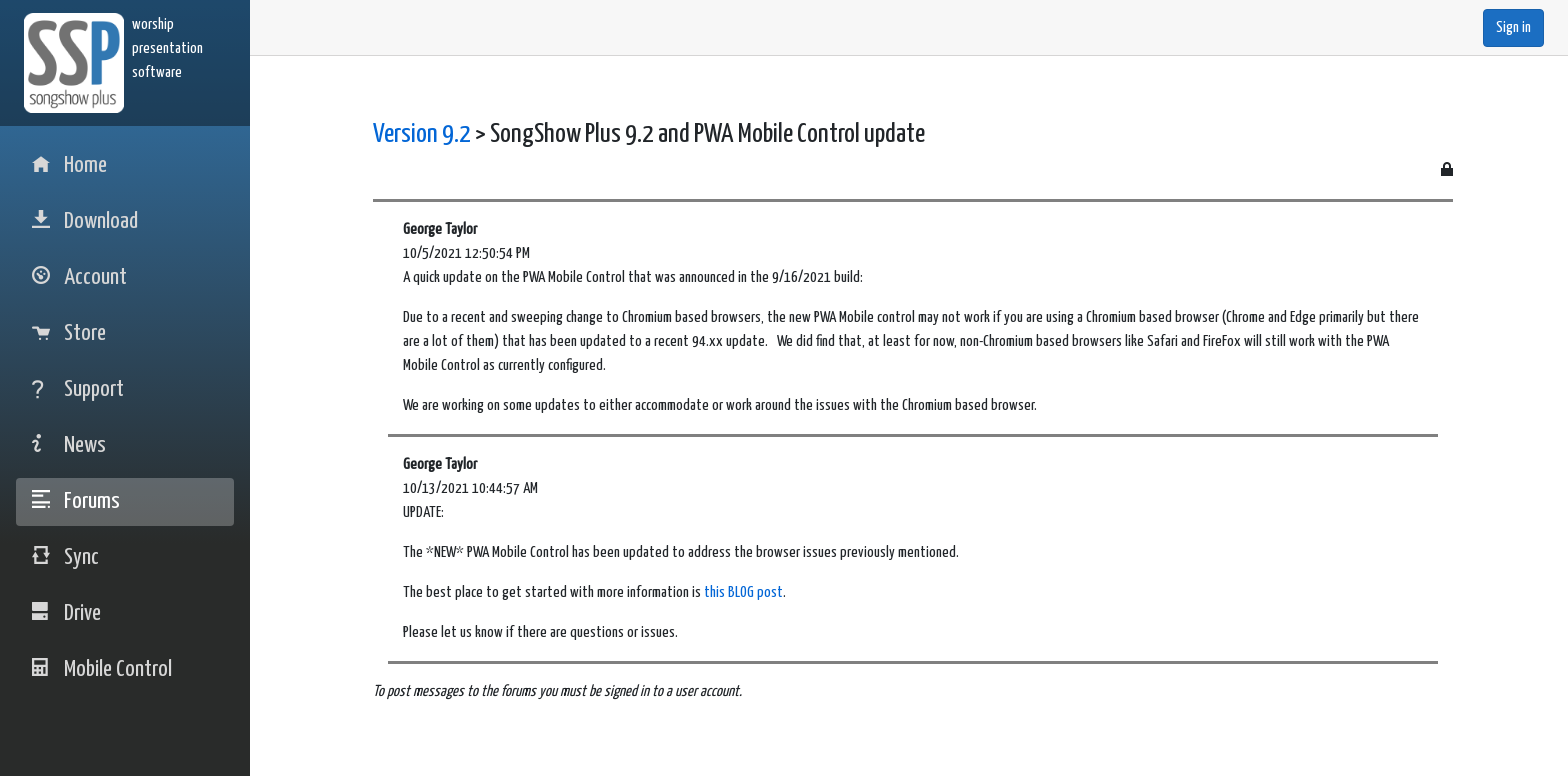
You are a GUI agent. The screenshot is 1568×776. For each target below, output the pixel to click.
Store (69, 333)
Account (79, 277)
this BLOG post (743, 592)
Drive (66, 613)
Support (78, 389)
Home (69, 165)
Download (85, 221)
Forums (76, 501)
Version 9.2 (422, 134)
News (69, 445)
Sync (65, 557)
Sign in (1513, 27)
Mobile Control (102, 669)
